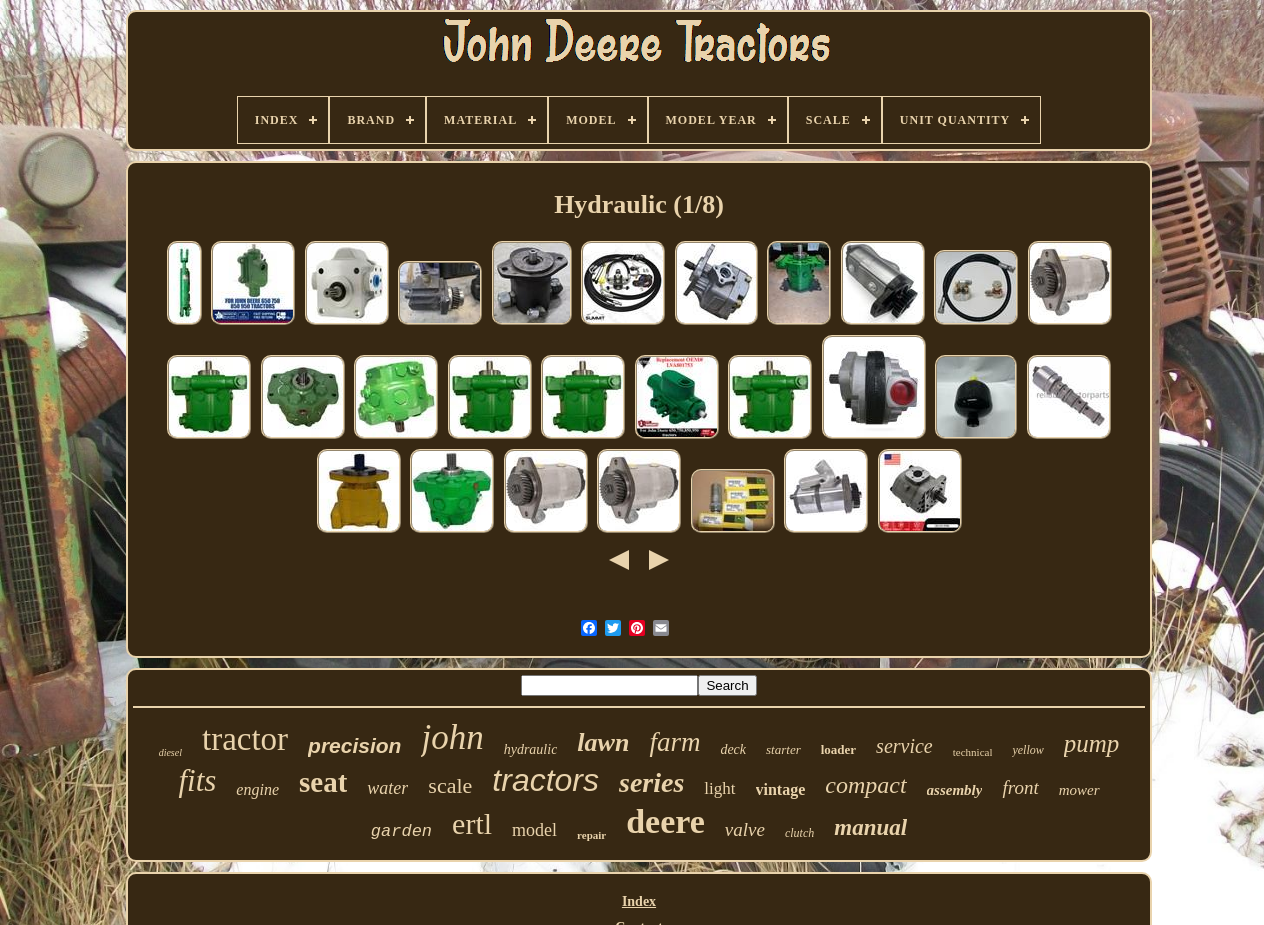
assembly (955, 790)
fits (197, 780)
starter (783, 749)
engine (257, 789)
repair (591, 835)
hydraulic (531, 749)
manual (870, 827)
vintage (781, 789)
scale (450, 785)
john (452, 737)
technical (973, 752)
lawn (603, 742)
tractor (245, 739)
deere (665, 821)
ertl (472, 823)
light (719, 788)
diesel (170, 752)
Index (639, 901)
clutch (799, 833)
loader (838, 749)
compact (865, 785)
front (1020, 787)
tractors (545, 780)
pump (1092, 743)
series (651, 782)
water (387, 788)
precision (354, 745)
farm (674, 742)
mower (1079, 790)
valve (745, 829)
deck (733, 749)
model (534, 830)
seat (323, 782)
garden (401, 831)
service (904, 746)
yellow (1027, 750)
